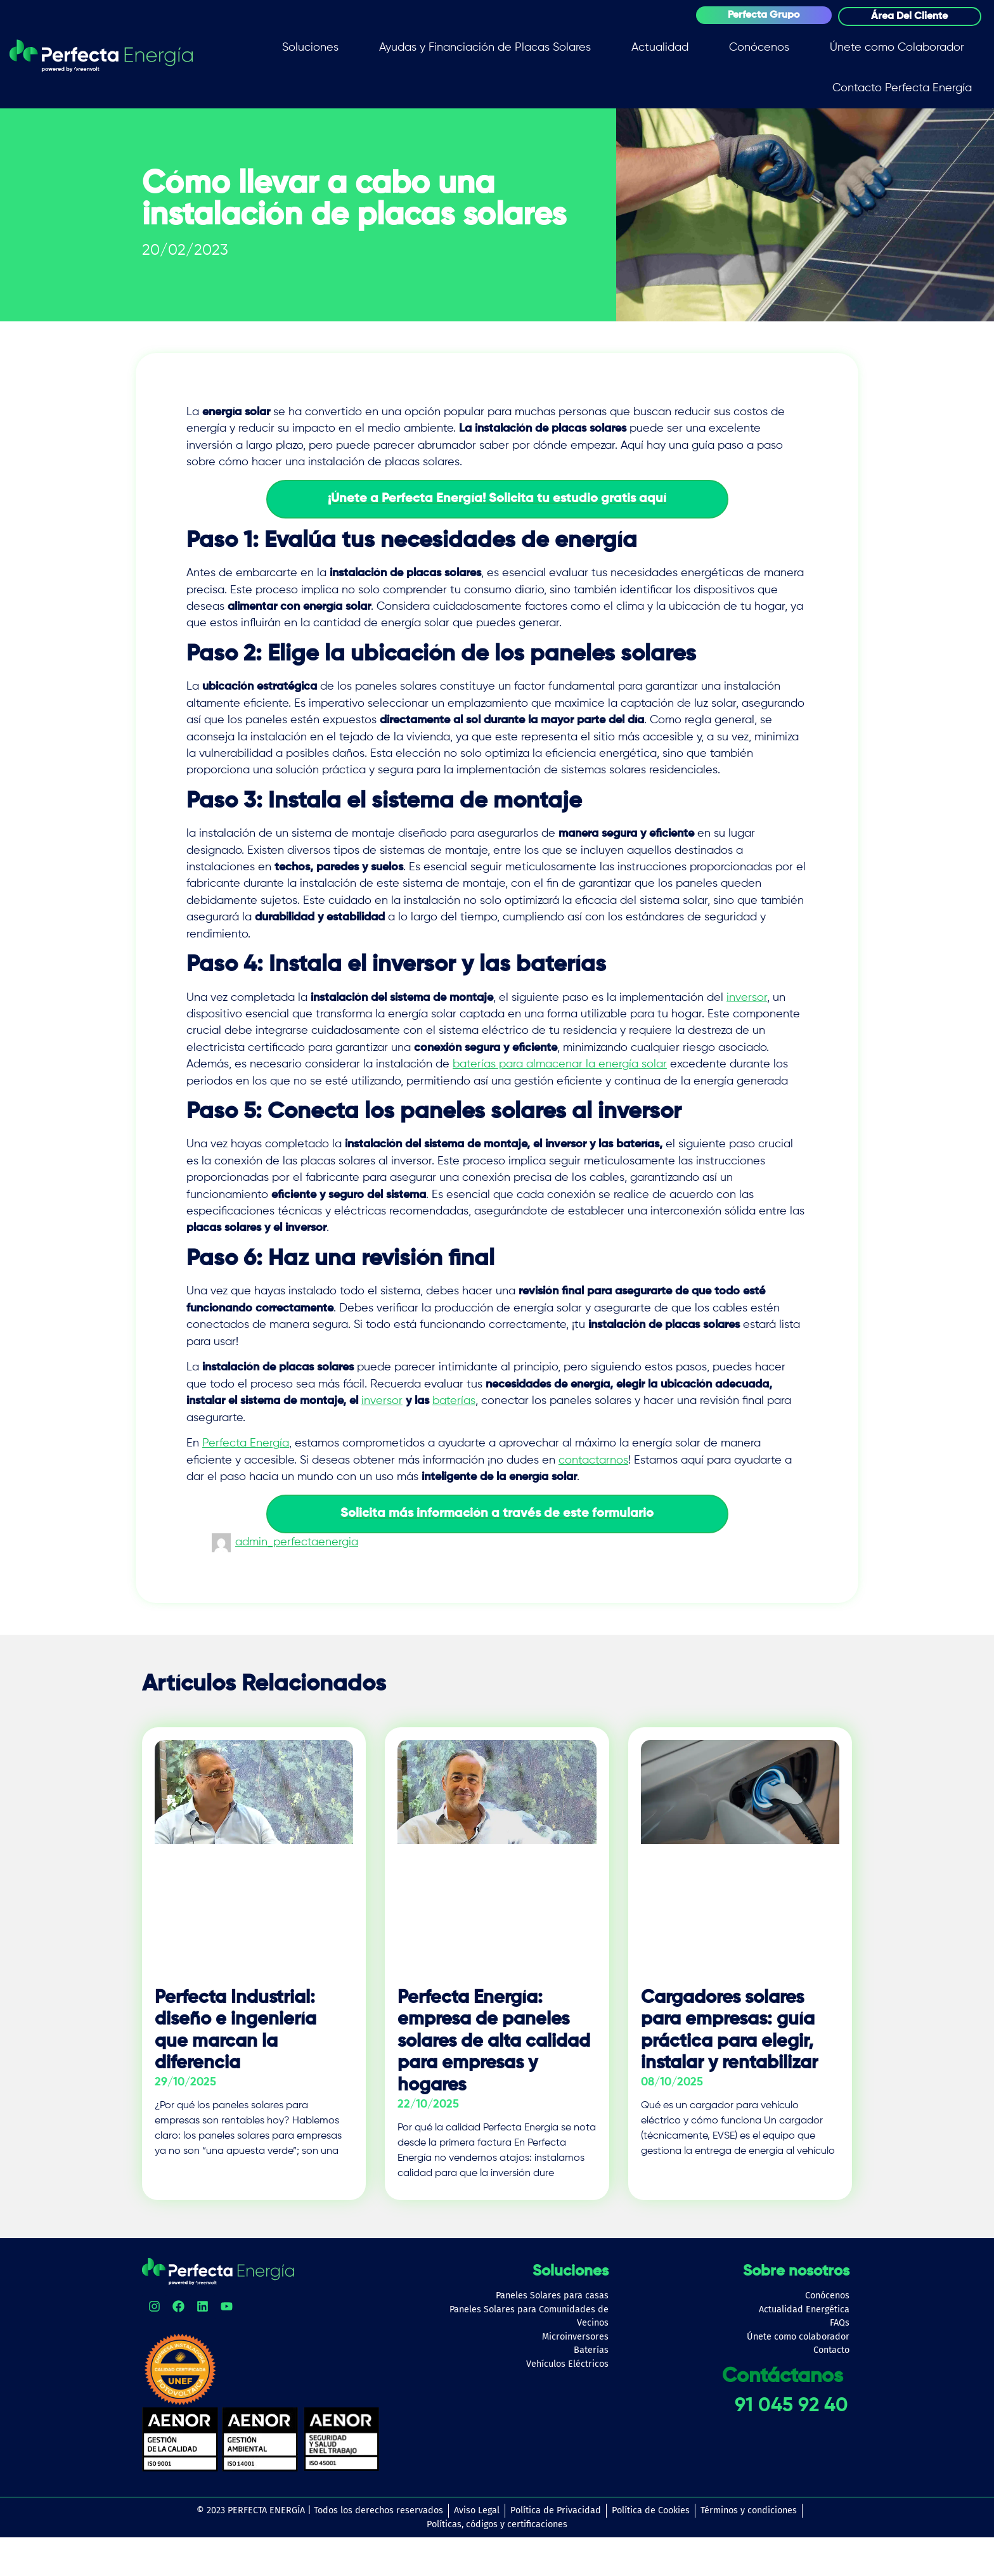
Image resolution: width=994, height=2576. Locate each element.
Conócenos (759, 47)
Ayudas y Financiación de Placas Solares (485, 47)
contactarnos (593, 1460)
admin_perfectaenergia (296, 1542)
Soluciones (310, 47)
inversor (746, 997)
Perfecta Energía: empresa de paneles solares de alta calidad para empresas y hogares (493, 2042)
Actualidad (659, 47)
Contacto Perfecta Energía (902, 88)
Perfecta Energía (245, 1443)
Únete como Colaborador (897, 47)
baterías (453, 1401)
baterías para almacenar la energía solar (560, 1064)
